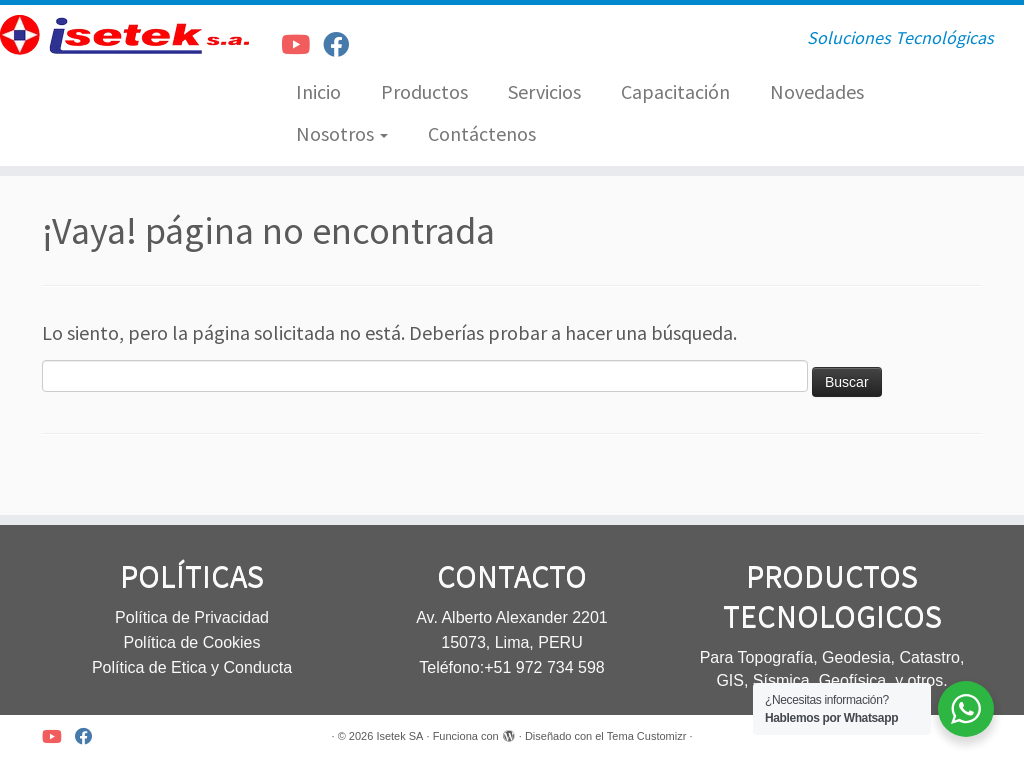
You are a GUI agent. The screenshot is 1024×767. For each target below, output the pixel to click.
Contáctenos (482, 133)
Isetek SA (399, 736)
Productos (424, 91)
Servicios (544, 91)
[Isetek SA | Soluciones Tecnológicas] (120, 35)
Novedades (817, 91)
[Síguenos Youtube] (302, 44)
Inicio (318, 91)
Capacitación (675, 91)
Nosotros (342, 133)
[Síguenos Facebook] (342, 44)
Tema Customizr (646, 736)
